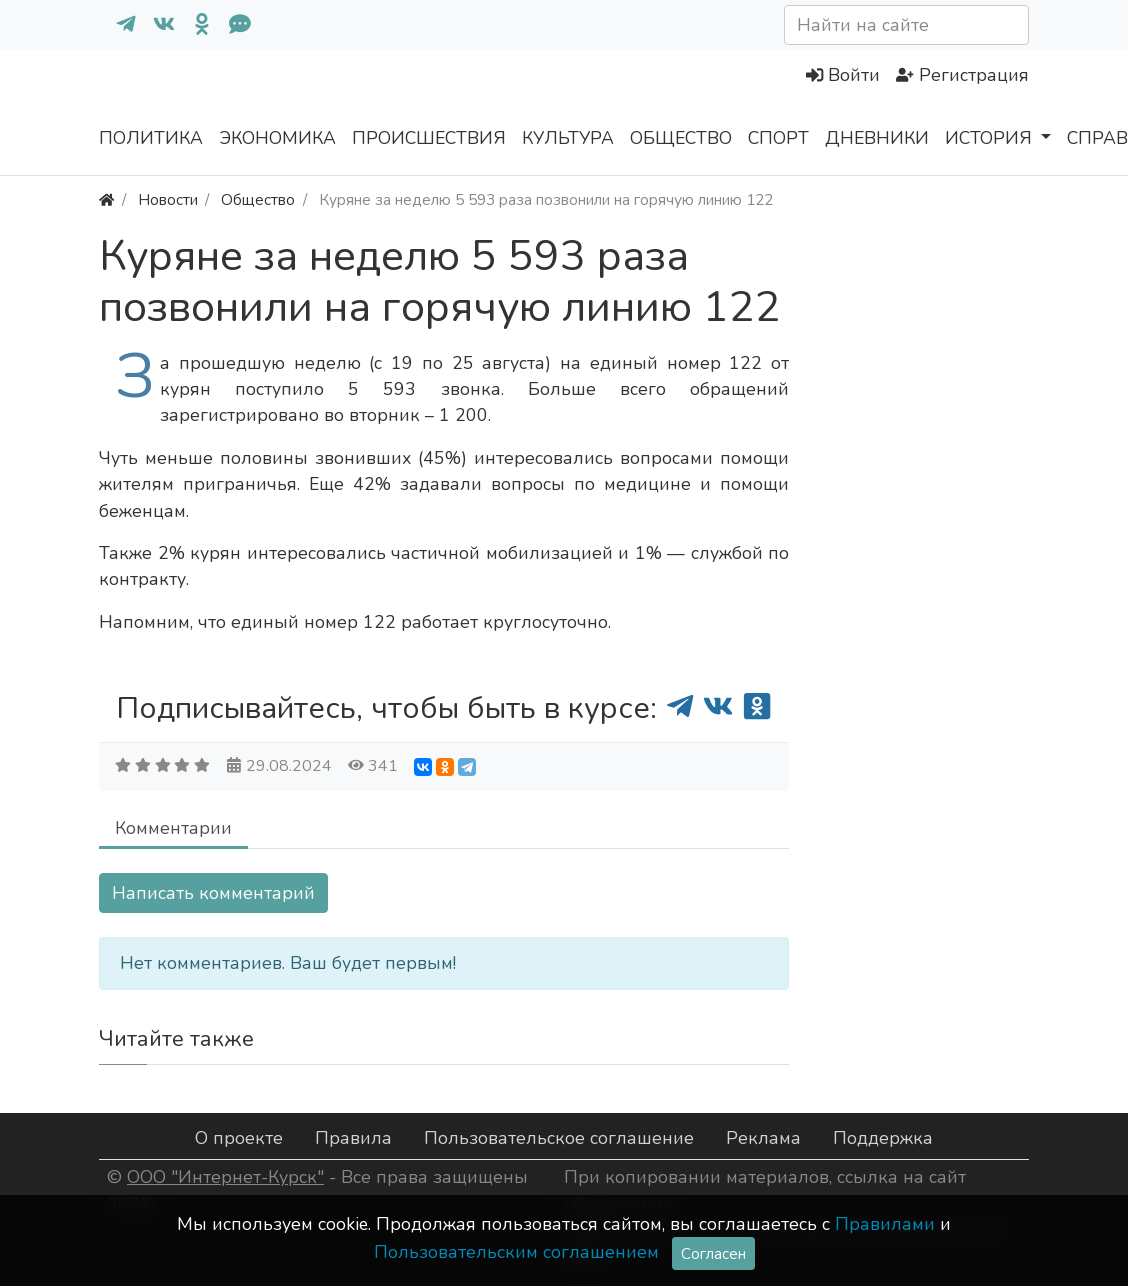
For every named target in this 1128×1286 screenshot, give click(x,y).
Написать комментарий (213, 893)
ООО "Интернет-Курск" (225, 1177)
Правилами (885, 1224)
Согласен (713, 1253)
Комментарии (173, 828)
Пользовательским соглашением (516, 1252)
